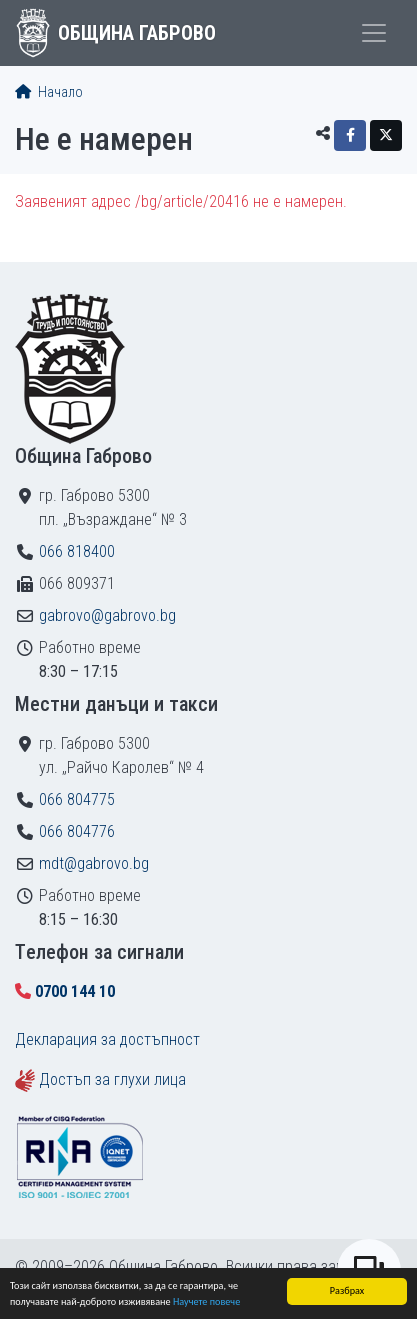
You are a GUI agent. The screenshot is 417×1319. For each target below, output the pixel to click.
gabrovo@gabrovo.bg (107, 615)
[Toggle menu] (374, 33)
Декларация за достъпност (107, 1039)
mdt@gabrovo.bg (94, 863)
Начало (49, 92)
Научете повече (206, 1301)
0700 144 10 (75, 991)
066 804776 (77, 831)
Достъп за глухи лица (112, 1079)
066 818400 (77, 551)
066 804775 (77, 799)
